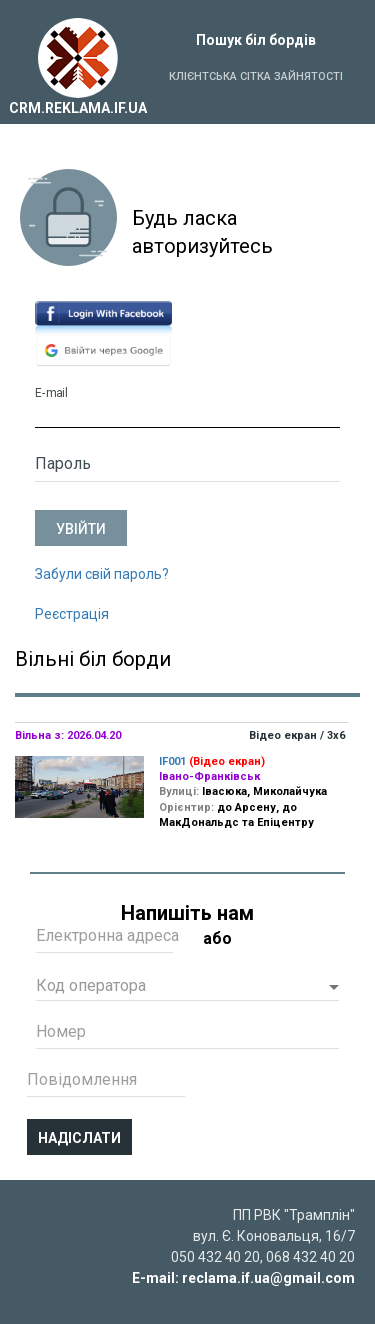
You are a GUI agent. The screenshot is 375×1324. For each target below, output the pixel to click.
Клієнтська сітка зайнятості (256, 76)
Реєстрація (72, 614)
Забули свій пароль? (102, 574)
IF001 (172, 761)
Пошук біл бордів (256, 40)
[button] (187, 988)
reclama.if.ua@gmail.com (268, 1278)
